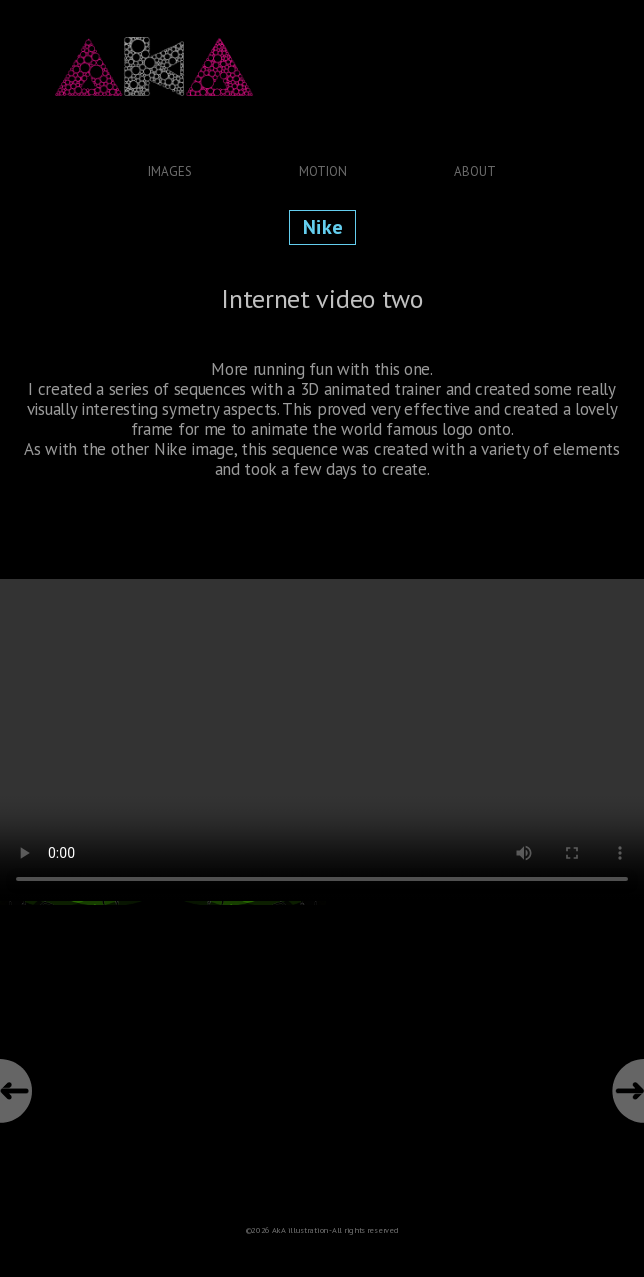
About (475, 171)
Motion (323, 171)
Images (170, 171)
